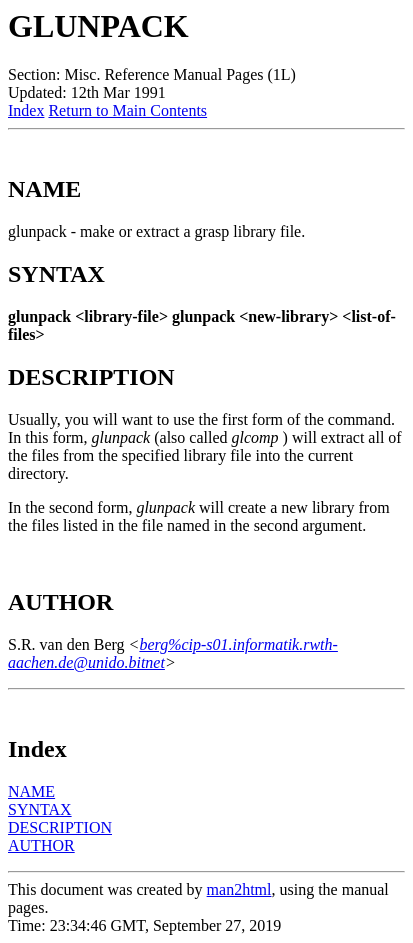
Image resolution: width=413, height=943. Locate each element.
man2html (239, 889)
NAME (31, 791)
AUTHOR (41, 845)
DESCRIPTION (60, 827)
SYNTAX (40, 809)
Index (26, 110)
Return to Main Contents (127, 110)
